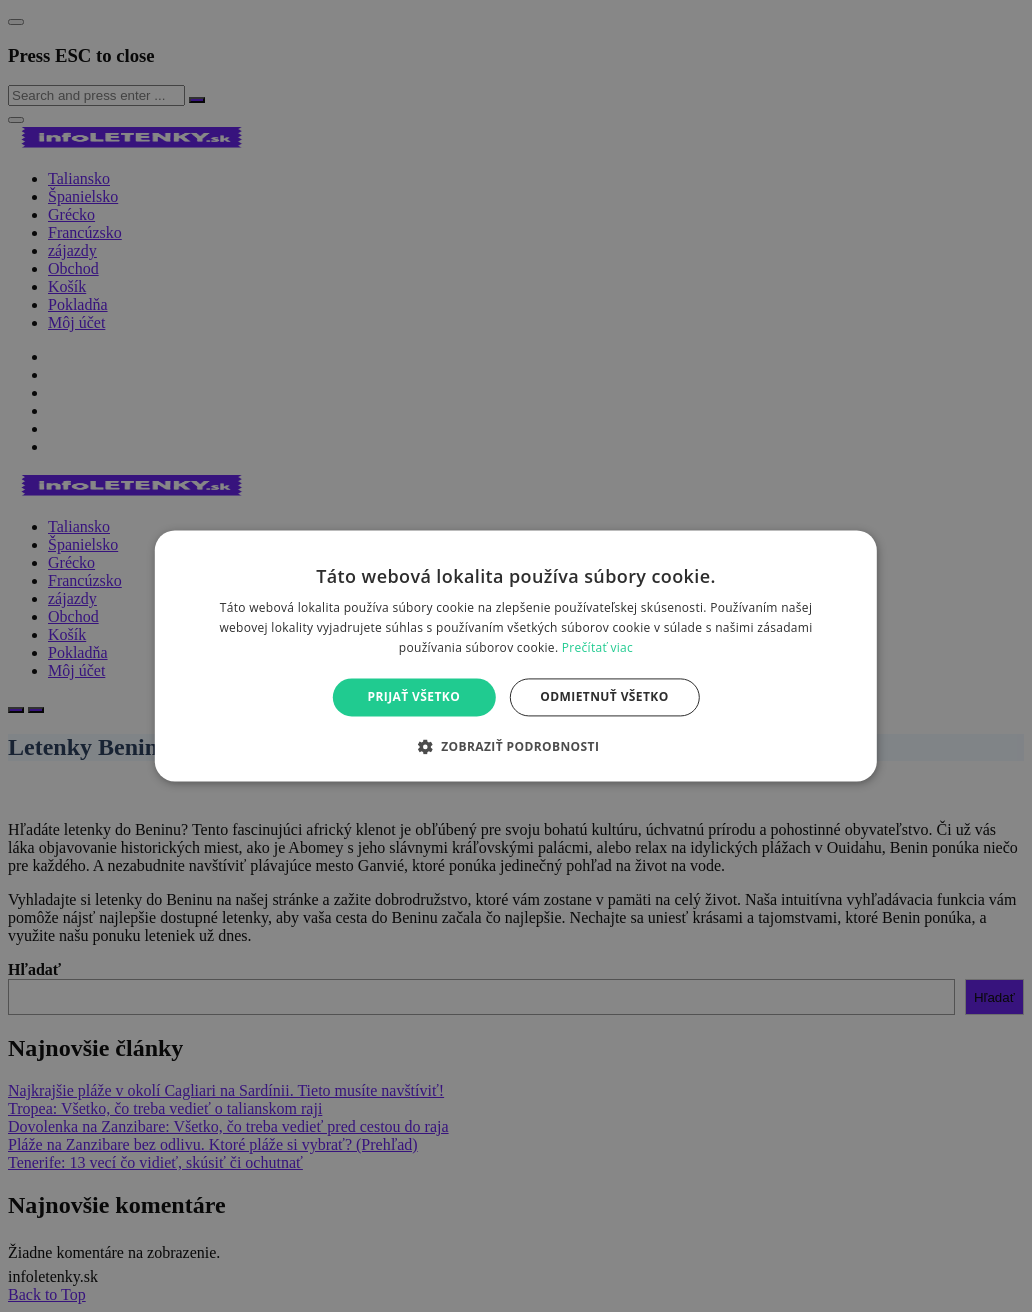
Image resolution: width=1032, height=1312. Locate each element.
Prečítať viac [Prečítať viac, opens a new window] (597, 647)
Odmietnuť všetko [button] (604, 696)
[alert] (516, 656)
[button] (516, 747)
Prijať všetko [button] (414, 696)
